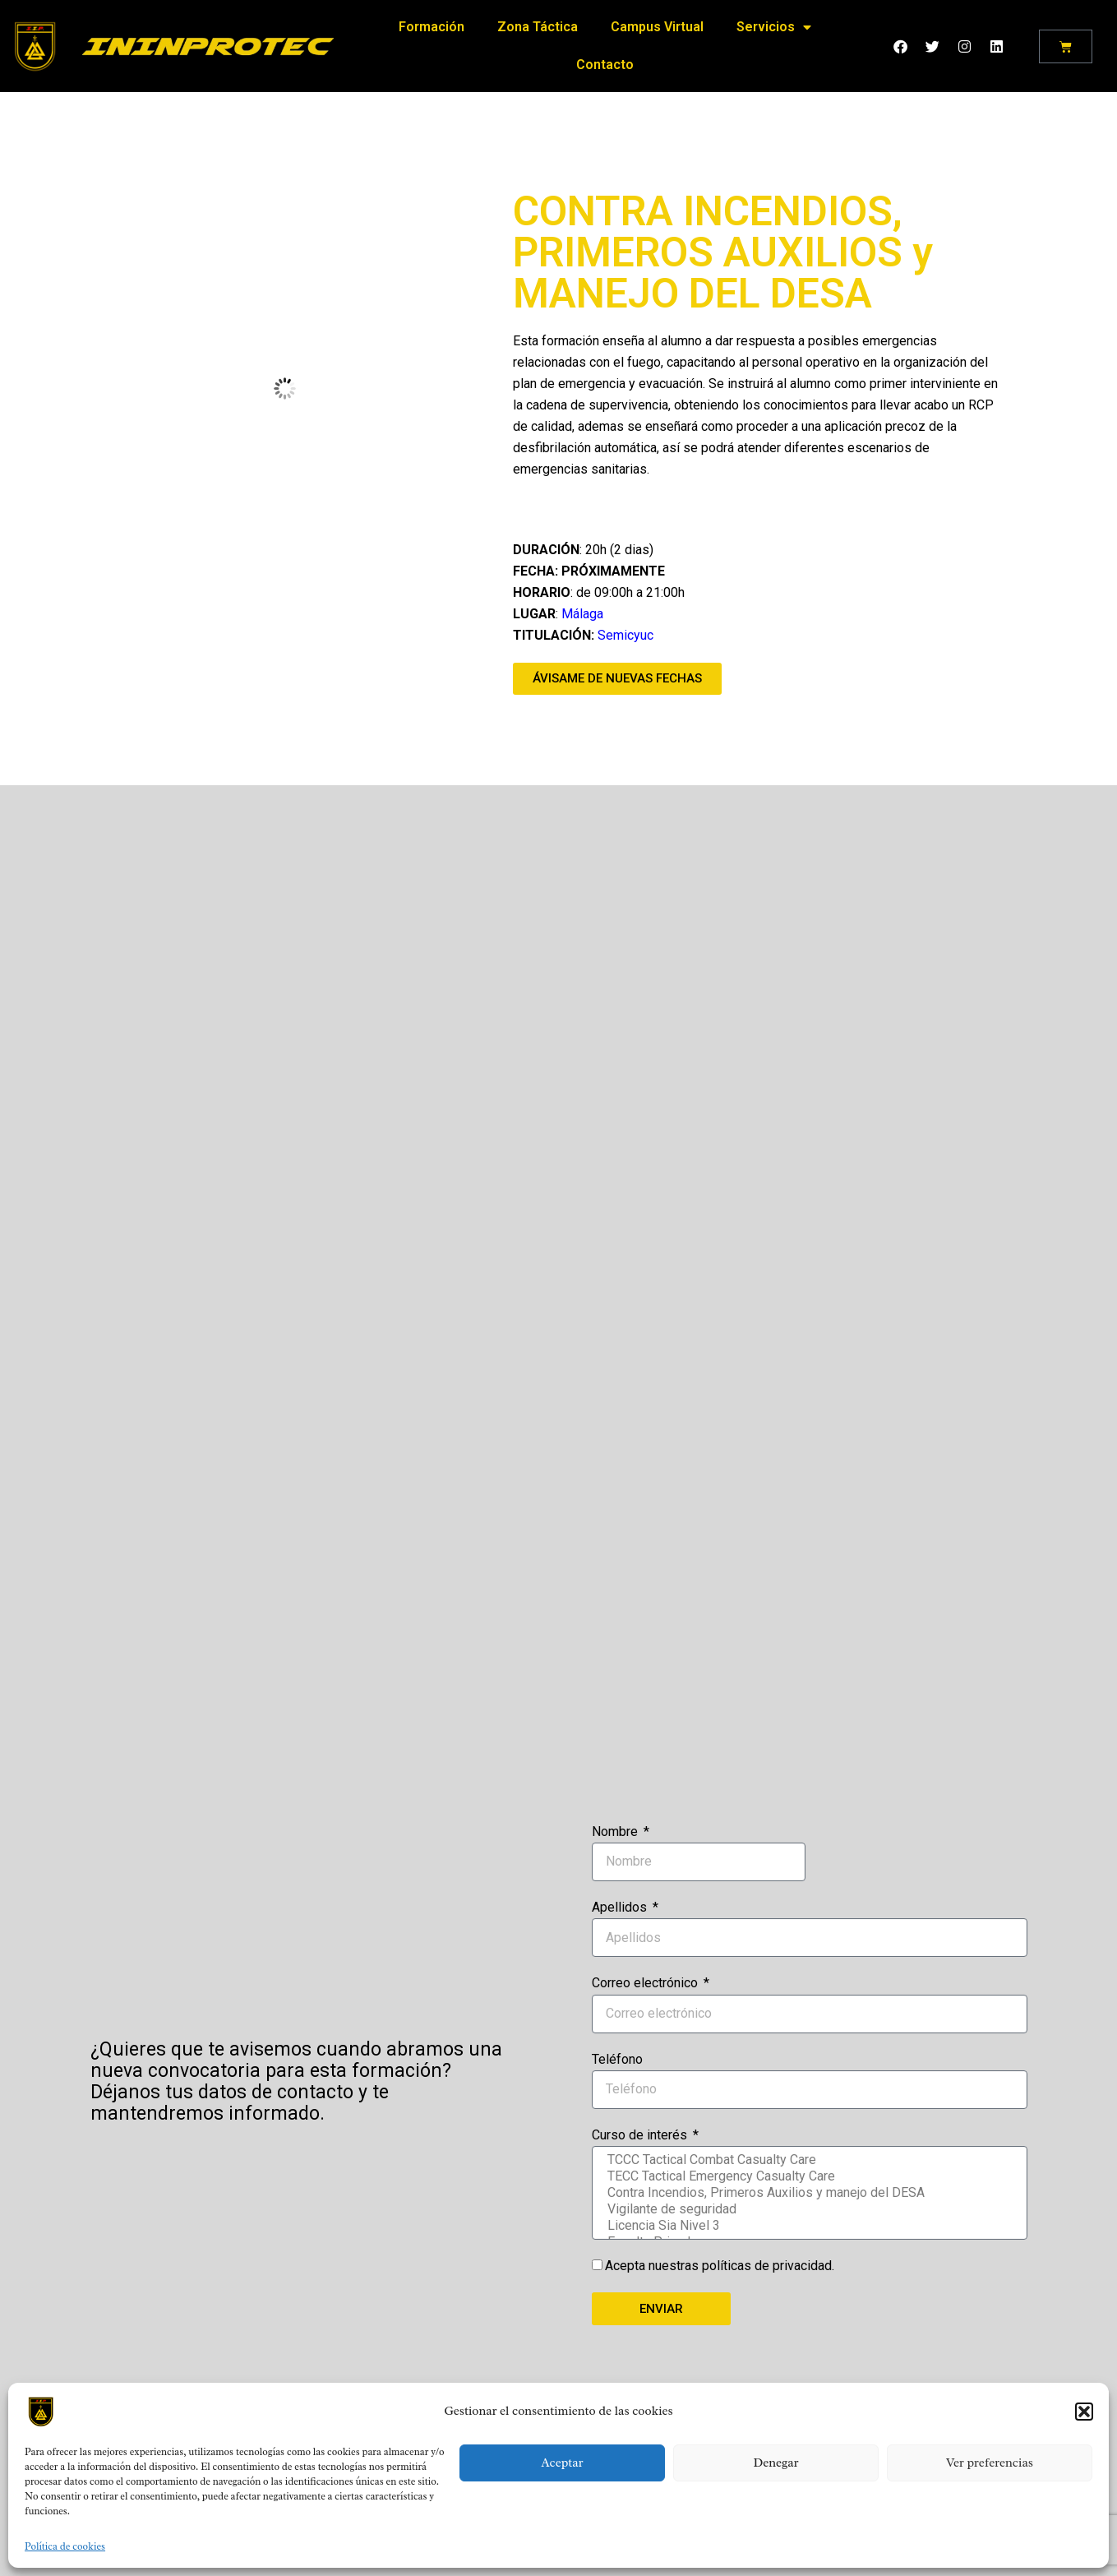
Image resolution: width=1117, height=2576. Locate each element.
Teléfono (617, 2059)
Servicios (773, 23)
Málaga (582, 614)
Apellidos (621, 1907)
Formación (431, 22)
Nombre (616, 1831)
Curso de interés (641, 2135)
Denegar (775, 2463)
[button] (1084, 2411)
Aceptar (562, 2463)
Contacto (605, 60)
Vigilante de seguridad (808, 2209)
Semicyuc (625, 635)
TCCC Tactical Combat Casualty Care (808, 2160)
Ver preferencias (989, 2463)
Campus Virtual (657, 22)
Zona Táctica (537, 22)
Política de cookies (65, 2546)
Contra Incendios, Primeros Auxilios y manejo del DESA (808, 2193)
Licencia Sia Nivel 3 (808, 2226)
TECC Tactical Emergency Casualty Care (808, 2176)
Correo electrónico (646, 1983)
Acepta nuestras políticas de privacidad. (719, 2265)
